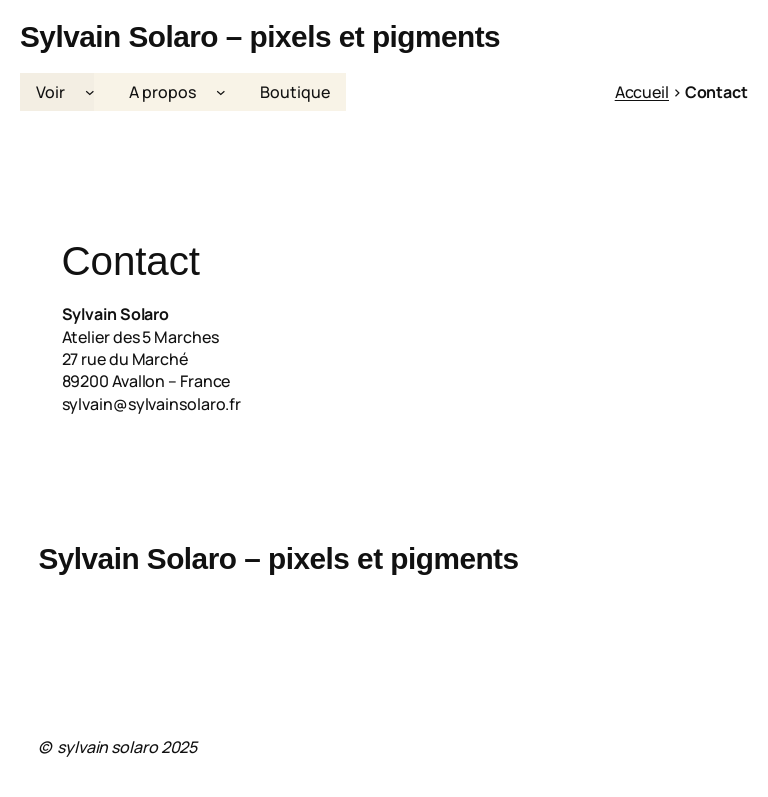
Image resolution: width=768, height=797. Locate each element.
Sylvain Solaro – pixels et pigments (260, 36)
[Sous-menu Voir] (90, 92)
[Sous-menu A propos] (221, 92)
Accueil (642, 92)
